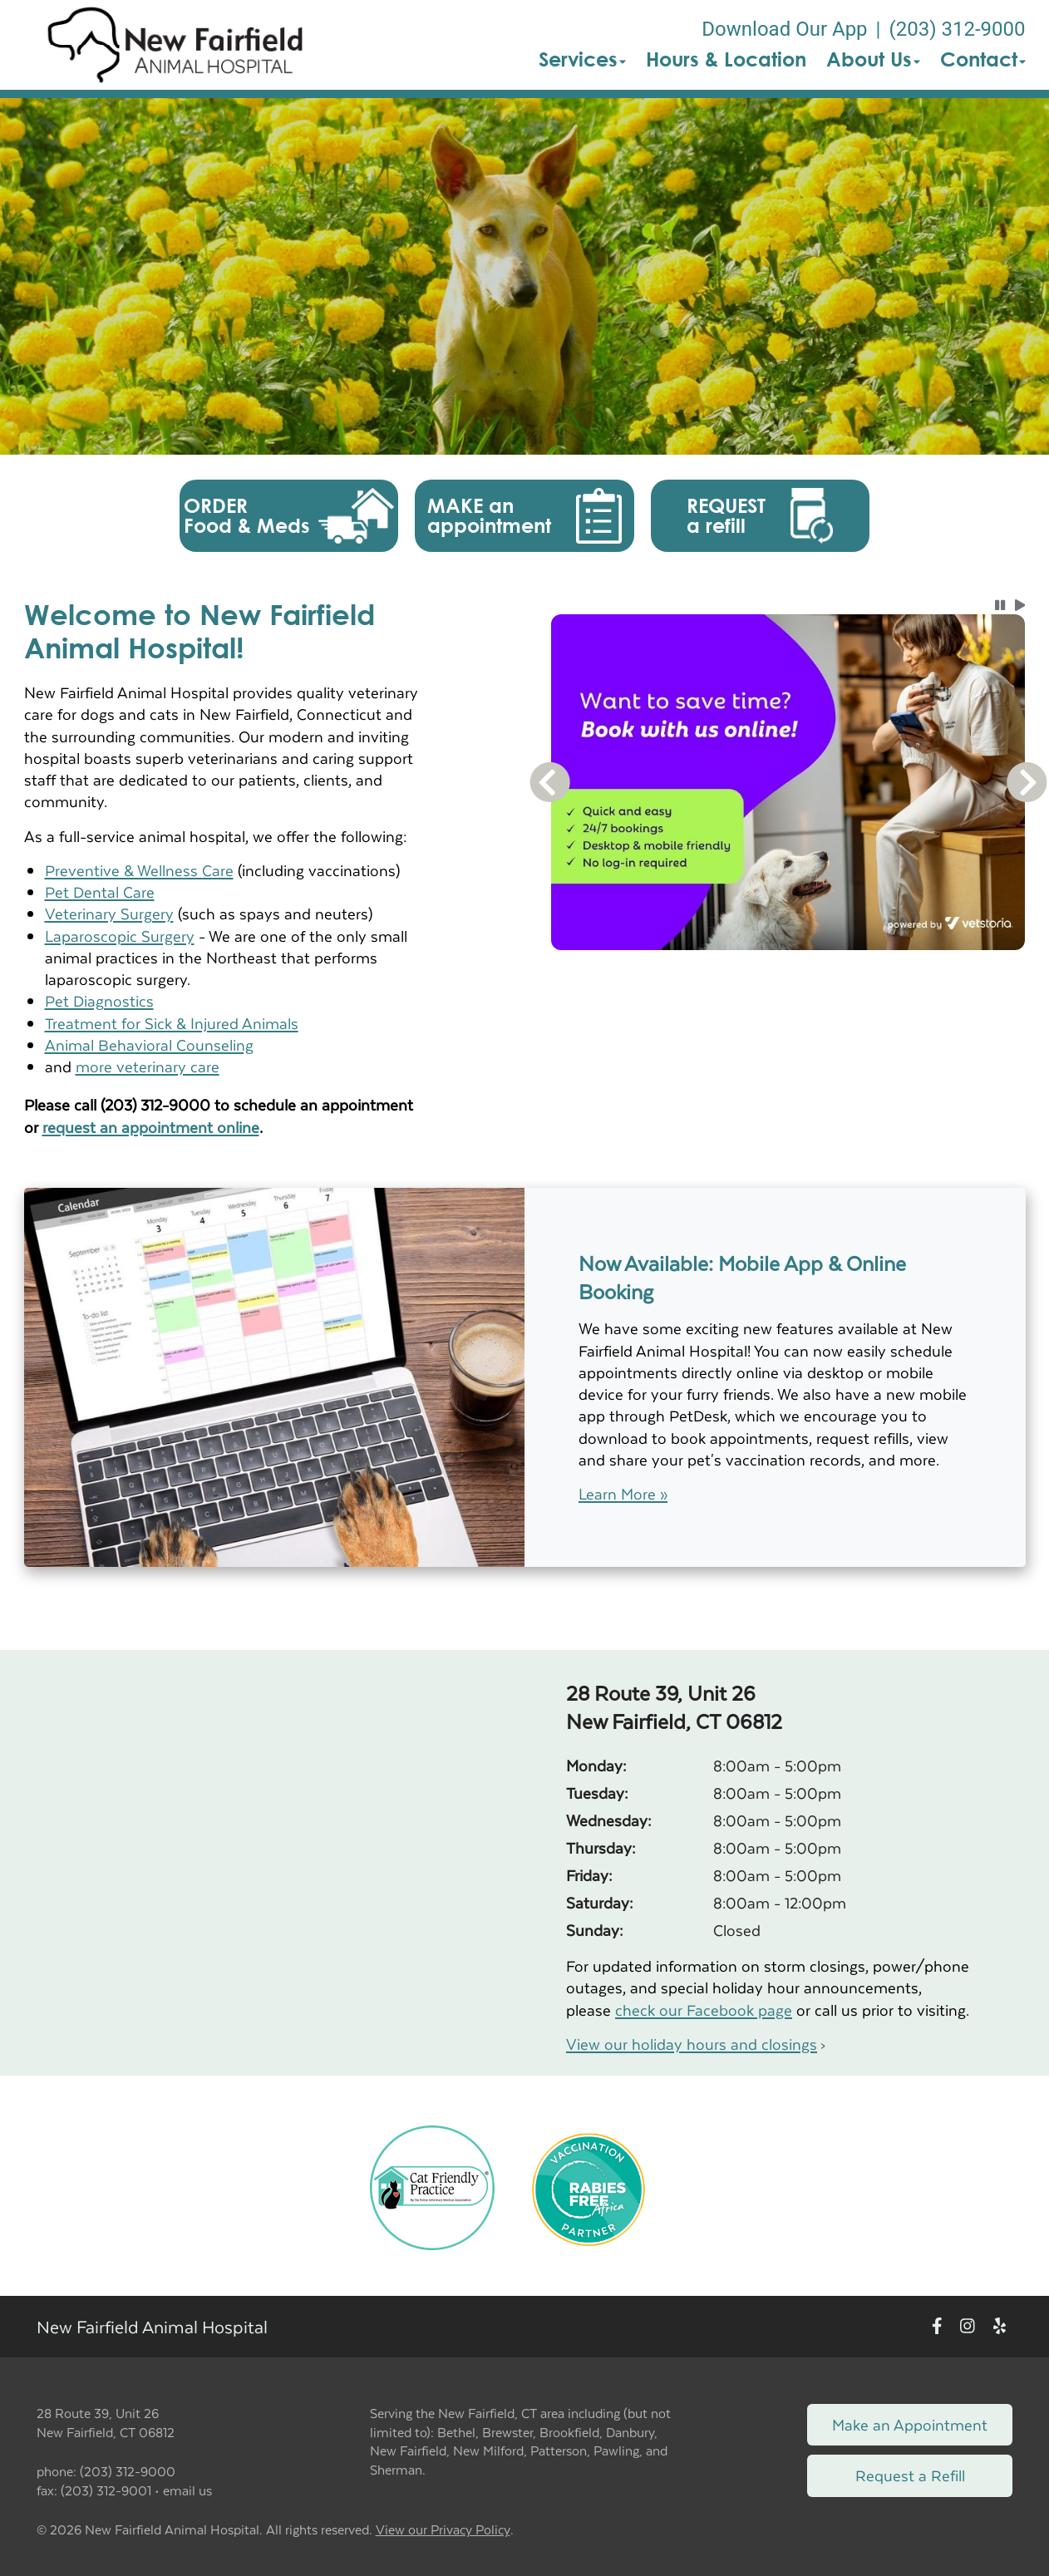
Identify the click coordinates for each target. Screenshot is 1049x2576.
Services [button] (582, 59)
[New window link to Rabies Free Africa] (588, 2186)
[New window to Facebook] (937, 2327)
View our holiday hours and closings (691, 2044)
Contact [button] (983, 59)
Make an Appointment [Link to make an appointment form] (909, 2424)
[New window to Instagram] (968, 2327)
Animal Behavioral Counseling (149, 1044)
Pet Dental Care (100, 891)
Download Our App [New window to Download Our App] (784, 29)
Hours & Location (726, 59)
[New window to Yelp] (999, 2327)
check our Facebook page (703, 2009)
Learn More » (623, 1494)
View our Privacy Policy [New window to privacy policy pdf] (443, 2529)
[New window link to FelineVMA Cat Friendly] (432, 2186)
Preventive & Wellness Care (139, 870)
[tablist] (788, 970)
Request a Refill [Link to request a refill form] (910, 2475)
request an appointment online (150, 1127)
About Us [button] (873, 59)
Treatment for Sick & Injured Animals (171, 1023)
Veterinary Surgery (109, 913)
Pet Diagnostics (99, 1000)
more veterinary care (147, 1066)
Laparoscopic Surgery (120, 936)
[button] (175, 45)
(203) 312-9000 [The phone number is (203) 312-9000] (957, 29)
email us (187, 2490)
